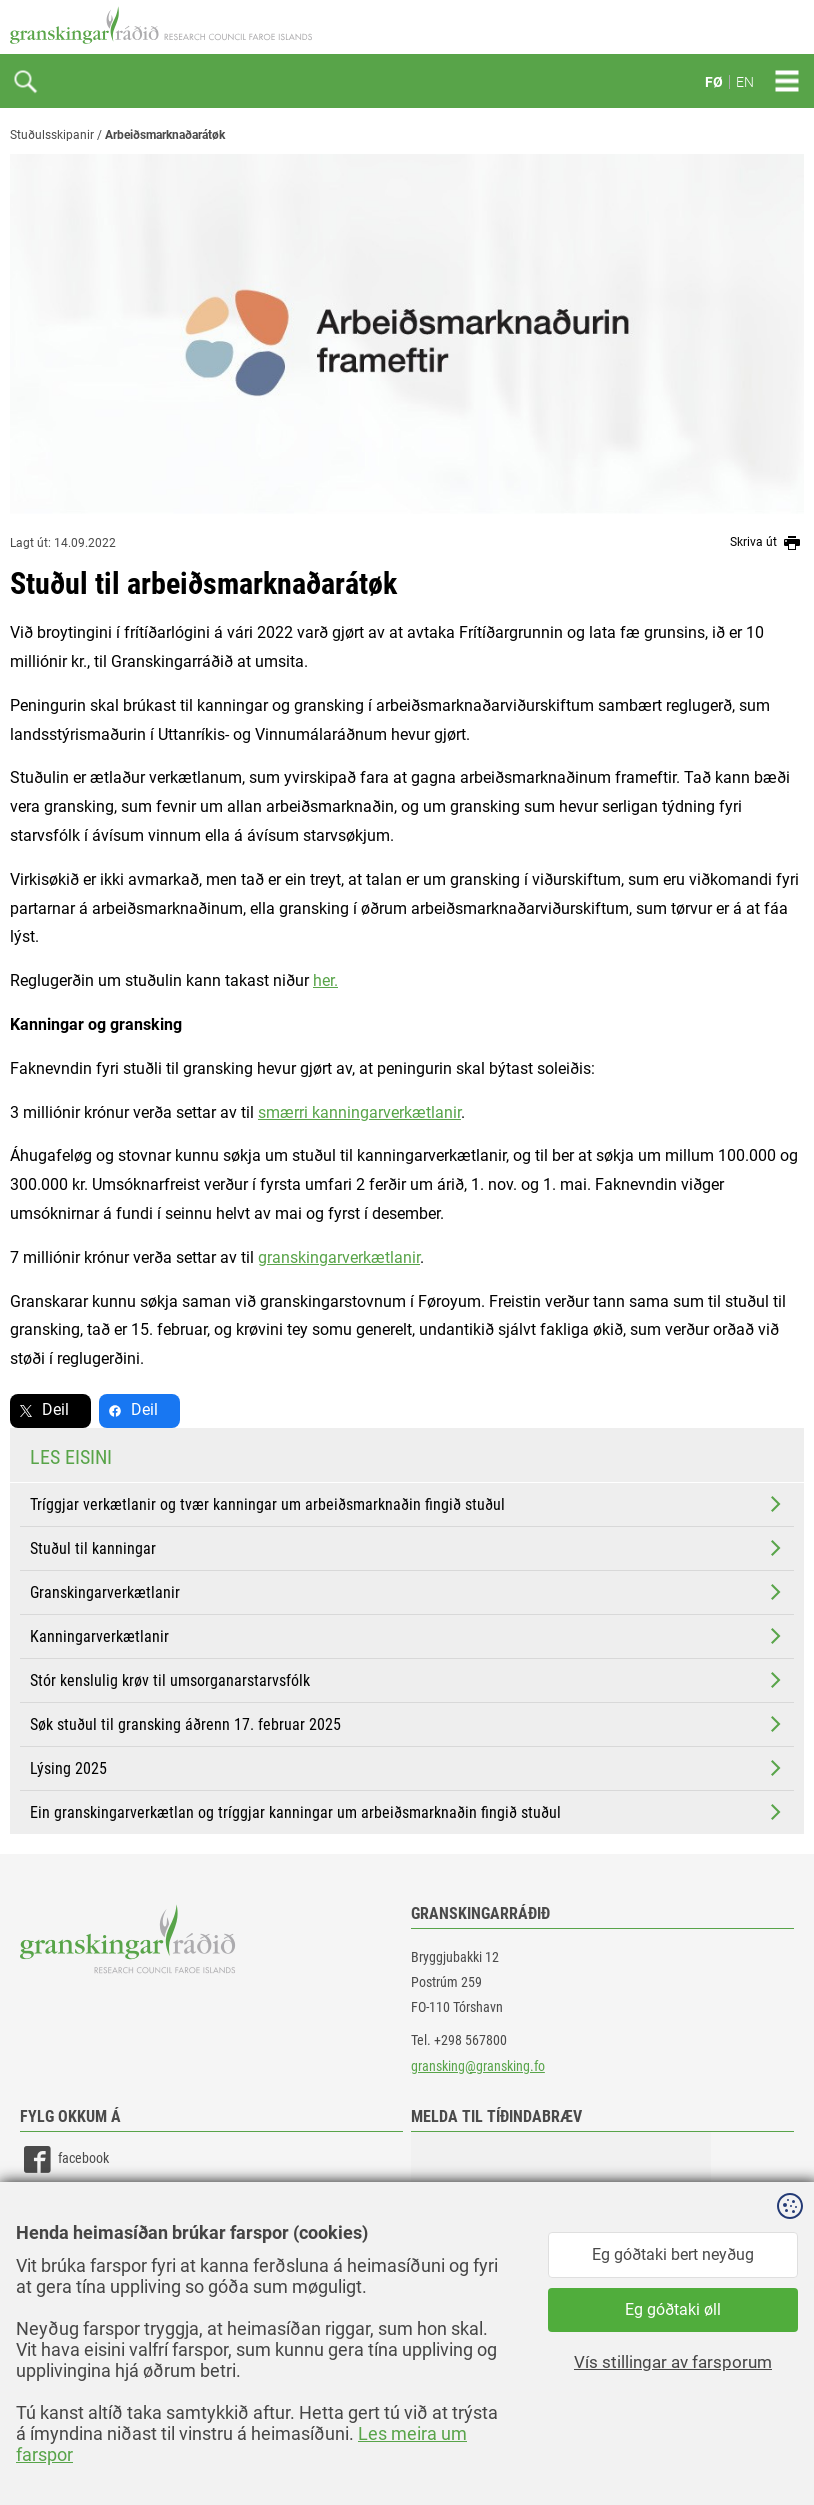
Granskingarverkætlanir (407, 1592)
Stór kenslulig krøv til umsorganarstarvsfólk (407, 1680)
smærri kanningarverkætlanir (359, 1112)
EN (745, 82)
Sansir (789, 2447)
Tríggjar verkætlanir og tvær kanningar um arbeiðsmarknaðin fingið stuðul (407, 1504)
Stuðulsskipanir (52, 135)
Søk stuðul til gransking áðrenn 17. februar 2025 (407, 1724)
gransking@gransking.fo (478, 2066)
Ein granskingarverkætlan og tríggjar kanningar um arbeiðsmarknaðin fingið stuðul (407, 1812)
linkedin (60, 2204)
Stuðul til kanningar (407, 1548)
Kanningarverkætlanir (407, 1636)
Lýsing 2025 (407, 1768)
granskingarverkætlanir (339, 1257)
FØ (714, 82)
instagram (67, 2249)
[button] (561, 2232)
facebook (64, 2159)
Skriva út (767, 543)
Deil (55, 1409)
